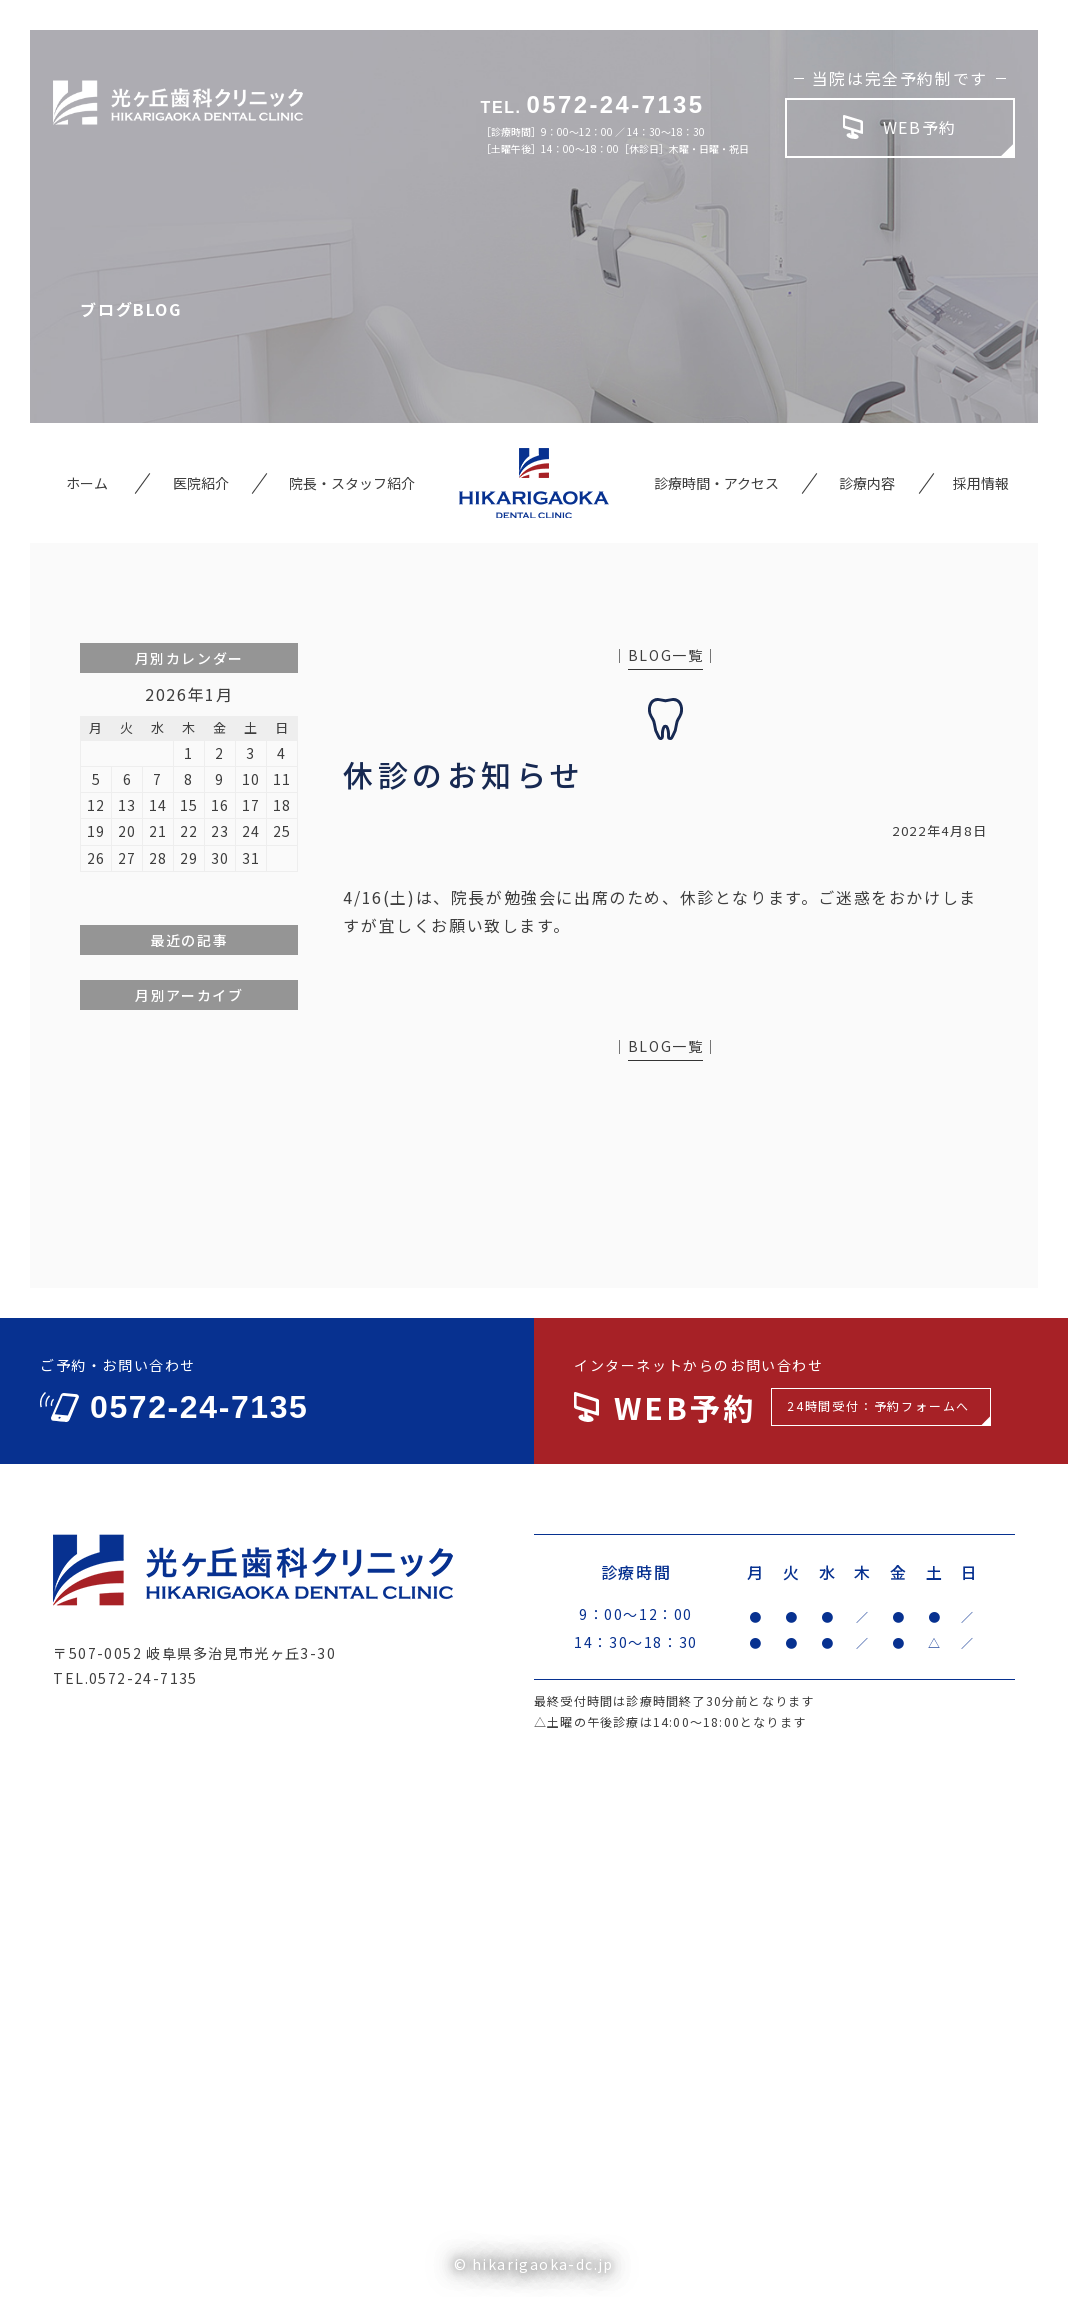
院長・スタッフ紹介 (352, 483)
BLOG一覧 (666, 655)
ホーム (87, 483)
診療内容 (867, 483)
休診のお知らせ (463, 774)
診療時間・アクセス (716, 483)
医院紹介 (201, 483)
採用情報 (981, 483)
